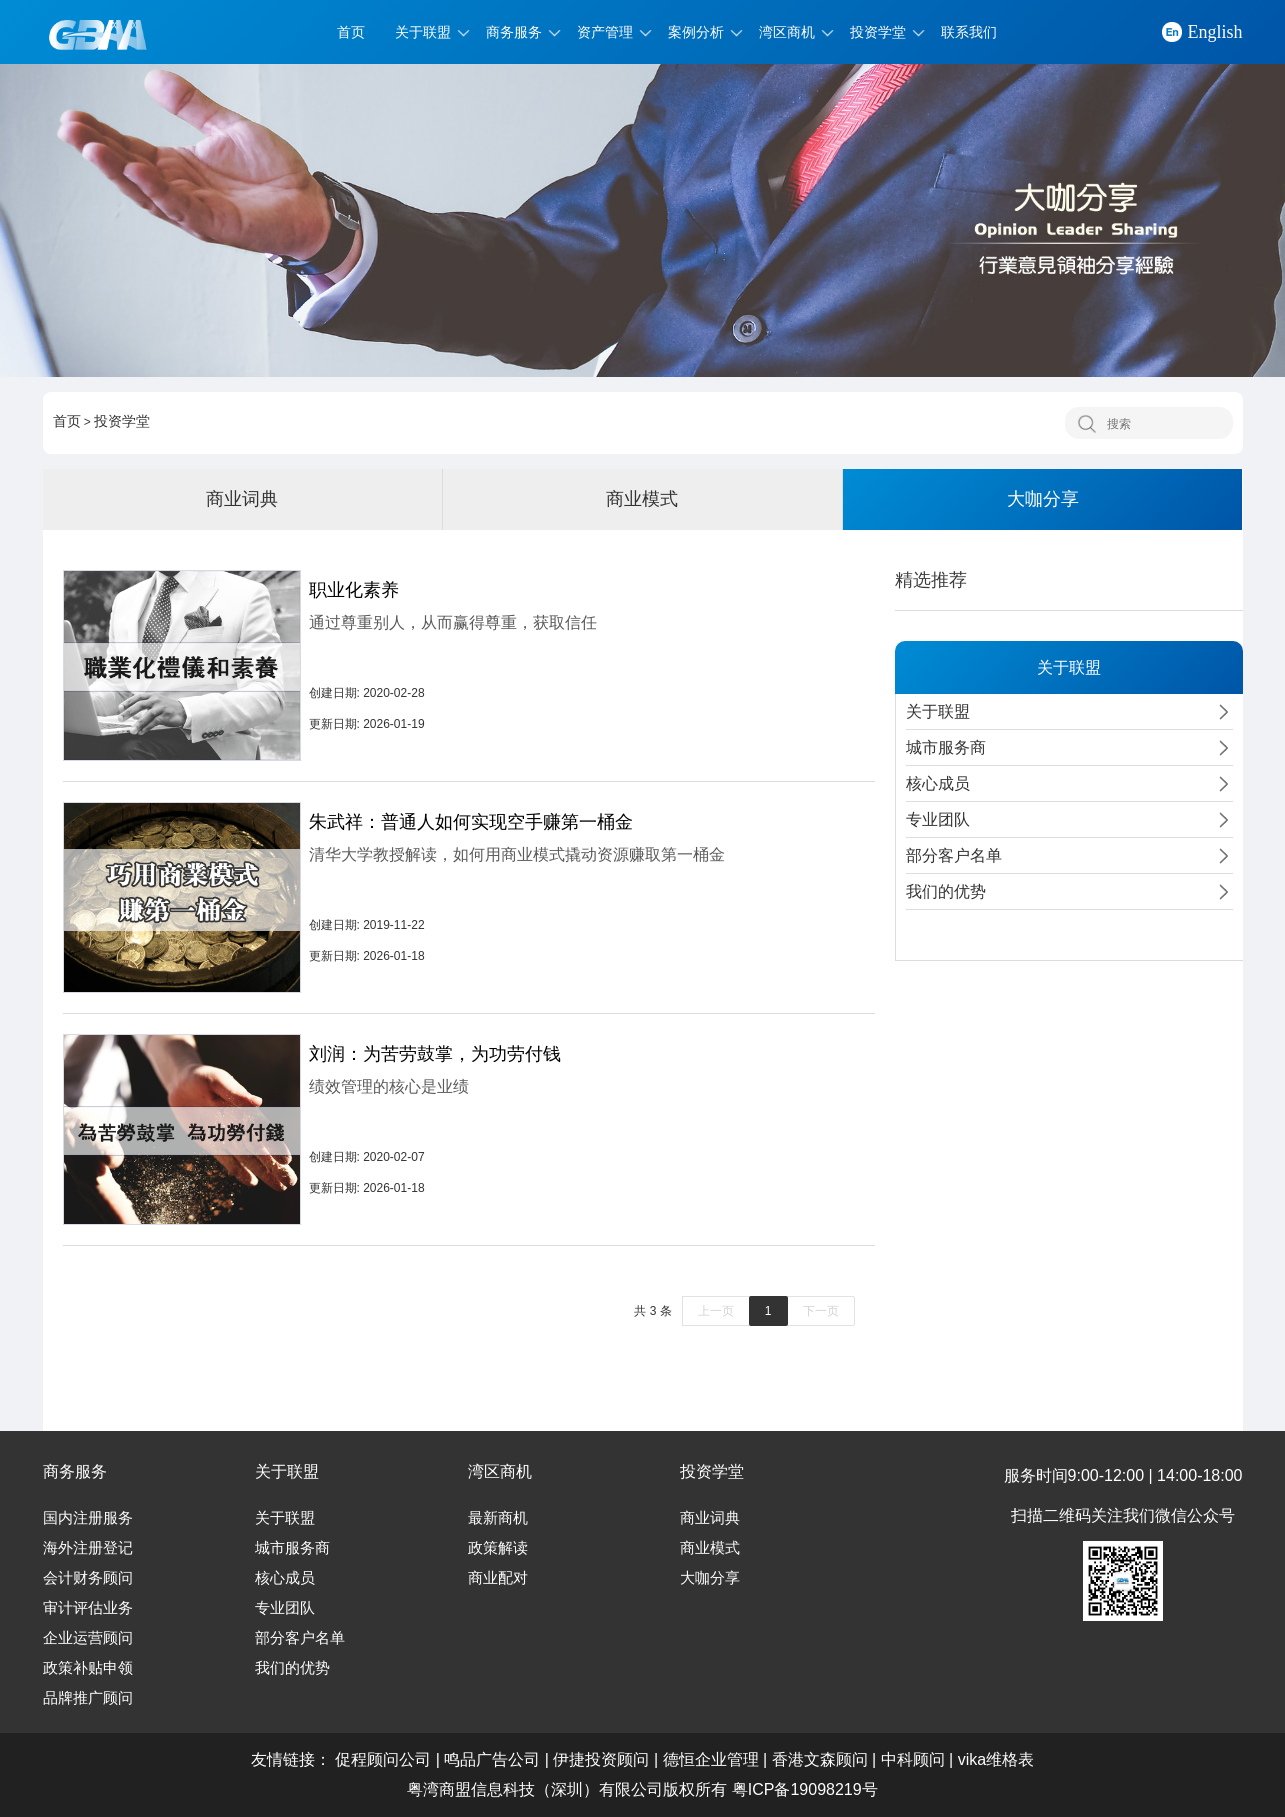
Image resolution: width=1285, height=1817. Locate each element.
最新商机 (498, 1518)
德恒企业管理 (711, 1759)
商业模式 (642, 499)
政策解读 (498, 1548)
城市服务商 (292, 1548)
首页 (351, 32)
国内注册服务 (88, 1518)
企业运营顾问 (88, 1638)
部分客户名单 (300, 1638)
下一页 (821, 1311)
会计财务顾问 (88, 1578)
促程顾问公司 (383, 1759)
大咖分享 (1043, 499)
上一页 (716, 1311)
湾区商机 (787, 32)
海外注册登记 (88, 1548)
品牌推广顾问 (88, 1698)
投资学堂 (878, 32)
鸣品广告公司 (492, 1759)
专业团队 (285, 1608)
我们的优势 (292, 1668)
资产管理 (605, 32)
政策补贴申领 (88, 1668)
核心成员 (285, 1578)
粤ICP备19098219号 (805, 1789)
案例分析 (696, 32)
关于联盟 (423, 32)
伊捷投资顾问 (601, 1759)
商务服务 (514, 32)
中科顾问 (913, 1759)
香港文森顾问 (820, 1759)
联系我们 (969, 32)
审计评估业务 (88, 1608)
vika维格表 (996, 1759)
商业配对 (498, 1578)
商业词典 (242, 499)
